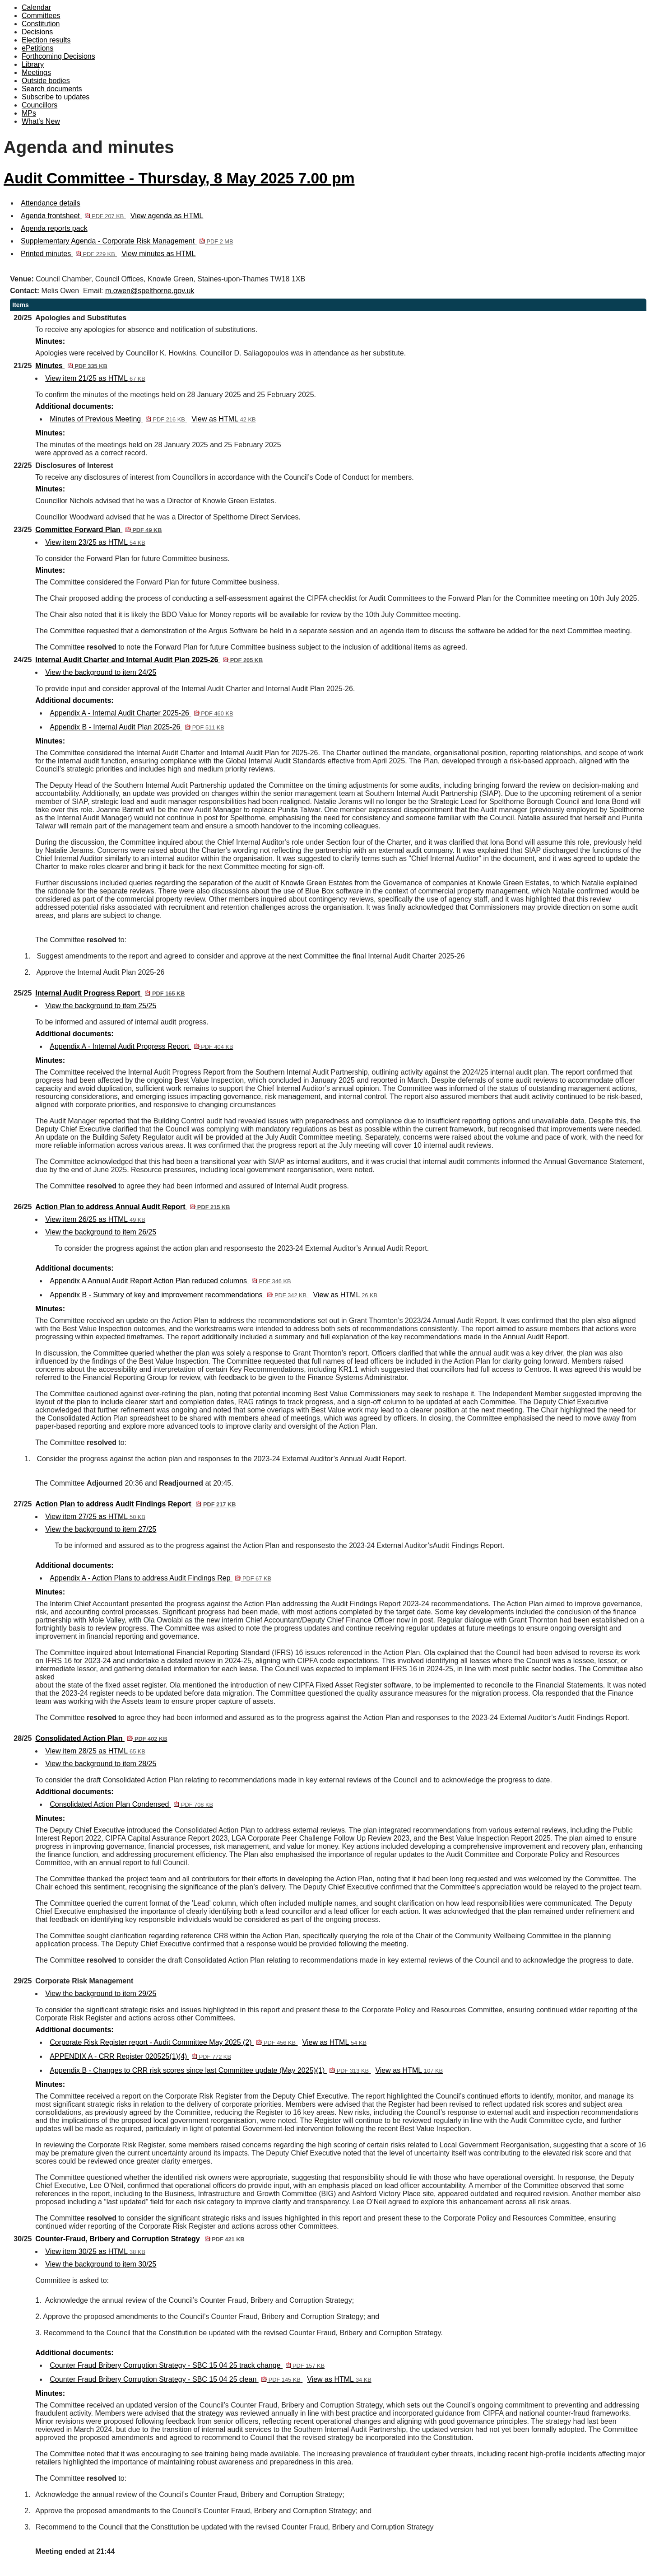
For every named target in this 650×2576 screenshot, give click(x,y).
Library (33, 64)
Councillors (39, 105)
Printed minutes (69, 253)
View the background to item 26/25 (100, 1232)
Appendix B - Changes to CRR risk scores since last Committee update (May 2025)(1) (210, 2070)
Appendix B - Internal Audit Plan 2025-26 (137, 727)
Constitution (41, 24)
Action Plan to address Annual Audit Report (132, 1207)
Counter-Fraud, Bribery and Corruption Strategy (139, 2239)
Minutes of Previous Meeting (118, 419)
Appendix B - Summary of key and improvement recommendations (179, 1295)
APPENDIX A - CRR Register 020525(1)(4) (140, 2056)
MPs (29, 113)
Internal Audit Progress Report (110, 993)
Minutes (71, 365)
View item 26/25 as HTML (95, 1219)
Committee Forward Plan (98, 529)
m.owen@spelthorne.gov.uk (149, 291)
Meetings (36, 72)
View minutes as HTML (158, 253)
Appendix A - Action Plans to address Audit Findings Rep (160, 1578)
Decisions (37, 32)
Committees (41, 15)
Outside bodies (46, 80)
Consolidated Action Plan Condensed (131, 1804)
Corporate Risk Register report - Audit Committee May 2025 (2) (173, 2042)
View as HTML (223, 419)
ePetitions (37, 48)
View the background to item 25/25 (100, 1006)
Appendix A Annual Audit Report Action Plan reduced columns (170, 1281)
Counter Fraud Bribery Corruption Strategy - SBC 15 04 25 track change (187, 2365)
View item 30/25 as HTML (95, 2251)
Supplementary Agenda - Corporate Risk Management (127, 241)
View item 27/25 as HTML (95, 1516)
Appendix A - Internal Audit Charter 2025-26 (141, 713)
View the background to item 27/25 (100, 1529)
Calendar (36, 7)
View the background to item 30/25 (100, 2264)
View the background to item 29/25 (100, 1993)
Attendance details (50, 203)
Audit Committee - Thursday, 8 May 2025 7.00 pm (179, 178)
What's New (41, 121)
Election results (46, 40)
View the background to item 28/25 (100, 1763)
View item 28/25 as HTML (95, 1751)
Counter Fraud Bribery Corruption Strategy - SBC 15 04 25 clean (176, 2379)
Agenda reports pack (54, 228)
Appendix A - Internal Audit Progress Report (141, 1046)
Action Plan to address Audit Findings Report (135, 1504)
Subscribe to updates (55, 97)
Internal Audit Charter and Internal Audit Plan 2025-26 (149, 660)
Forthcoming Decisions (58, 56)
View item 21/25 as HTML (95, 378)
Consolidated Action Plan (101, 1738)
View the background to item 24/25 (100, 672)
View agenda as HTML (167, 216)
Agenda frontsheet (73, 216)
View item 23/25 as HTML (95, 542)
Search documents (52, 89)
